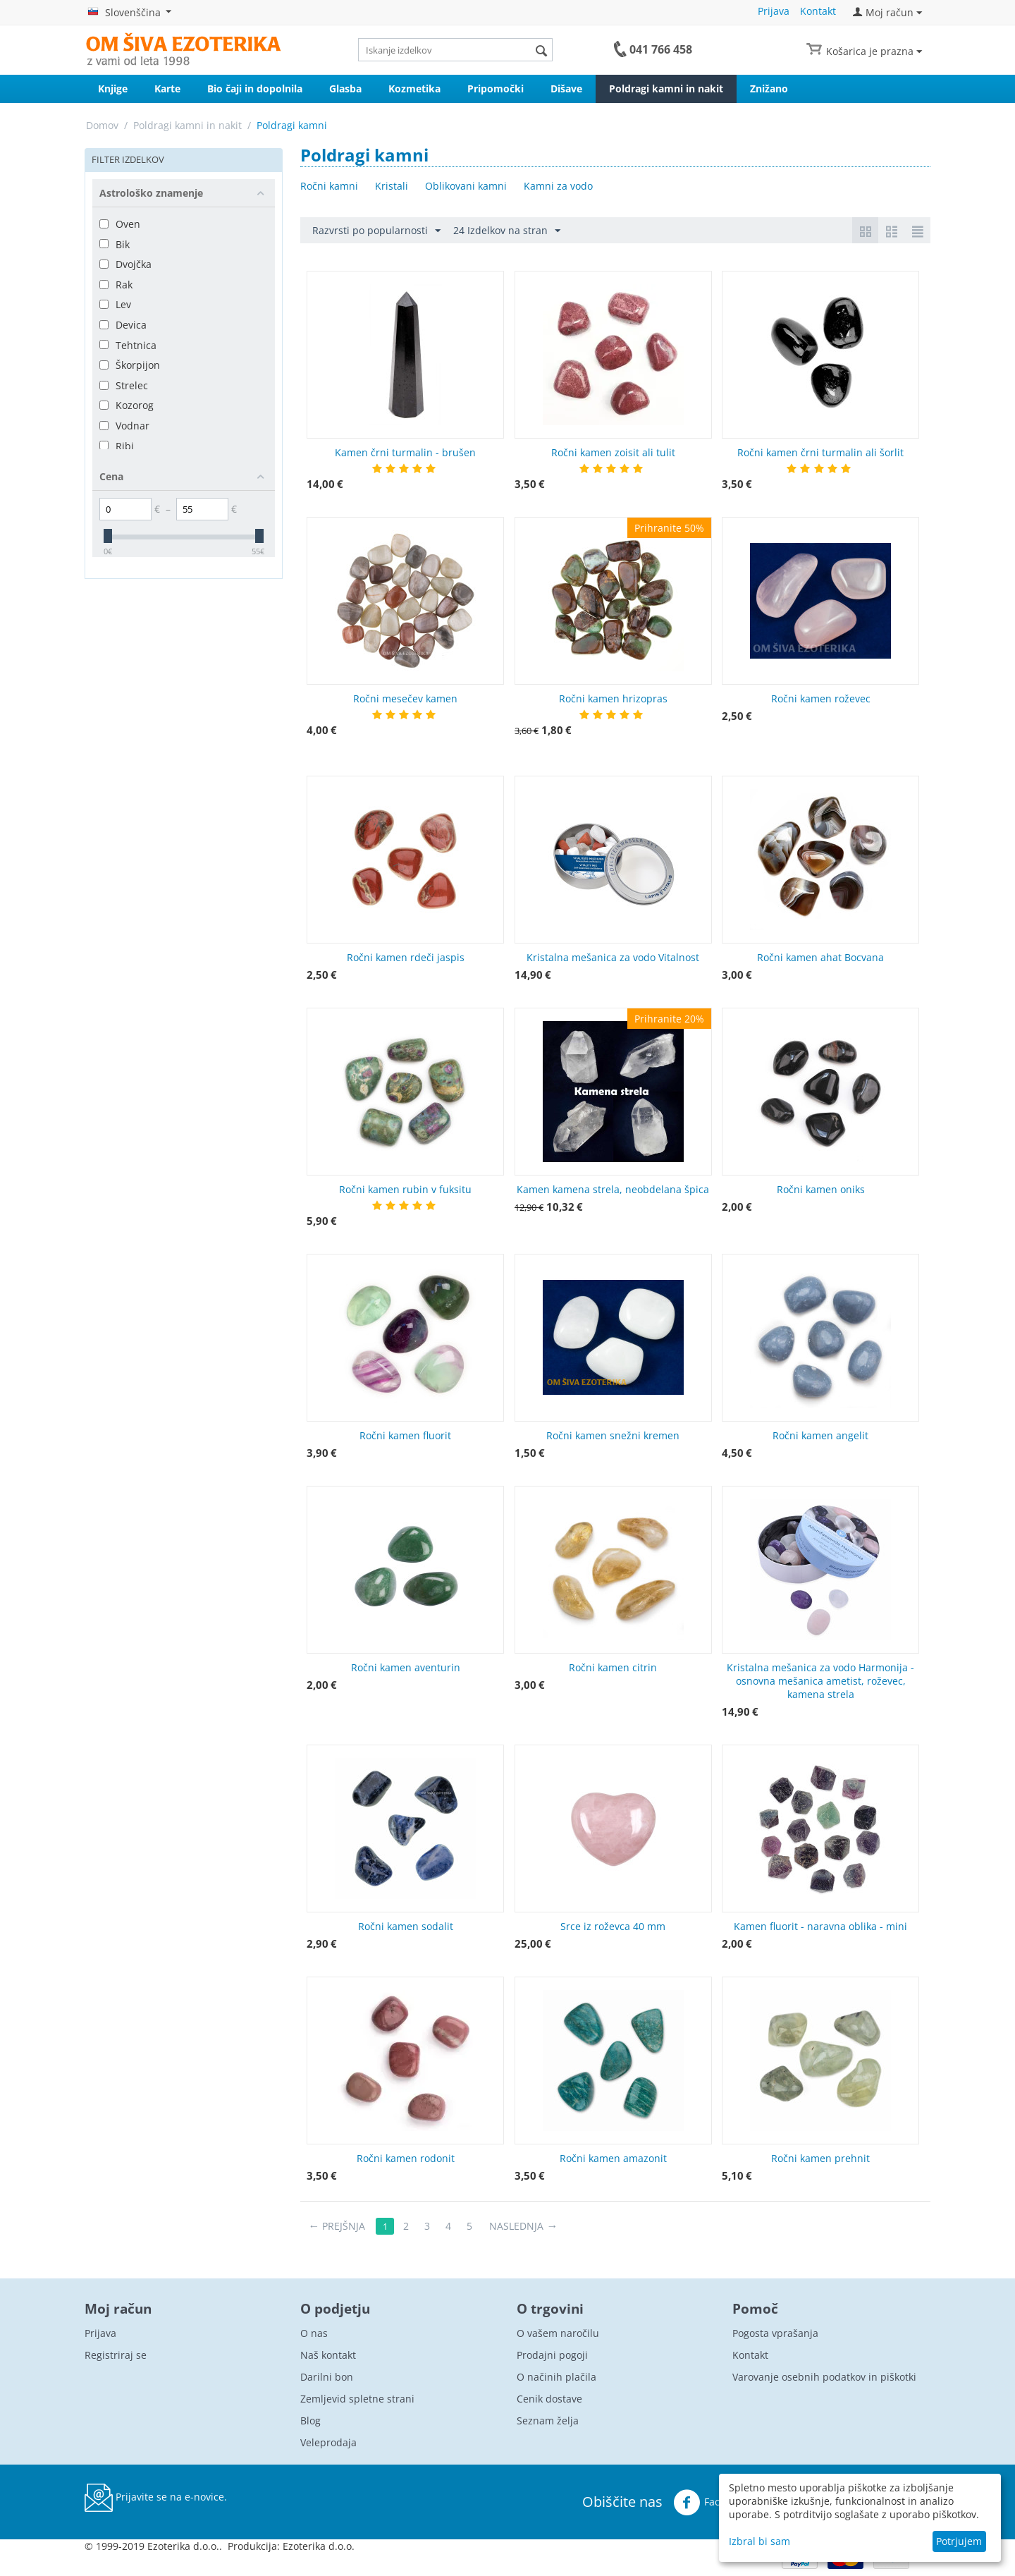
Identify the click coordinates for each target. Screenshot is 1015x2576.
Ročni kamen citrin (613, 1667)
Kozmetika (414, 88)
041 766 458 (660, 49)
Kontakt (818, 11)
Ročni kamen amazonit (613, 2158)
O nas (314, 2333)
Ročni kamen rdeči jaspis (406, 957)
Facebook (710, 2502)
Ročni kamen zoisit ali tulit (613, 452)
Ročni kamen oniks (821, 1189)
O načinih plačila (556, 2376)
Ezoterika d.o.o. (319, 2546)
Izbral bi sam (759, 2541)
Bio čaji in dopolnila (254, 88)
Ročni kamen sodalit (405, 1926)
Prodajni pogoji (552, 2355)
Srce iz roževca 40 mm (612, 1926)
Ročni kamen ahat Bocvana (820, 957)
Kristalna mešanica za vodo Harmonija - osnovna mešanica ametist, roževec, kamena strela (820, 1681)
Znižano (769, 88)
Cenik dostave (549, 2398)
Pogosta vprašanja (775, 2333)
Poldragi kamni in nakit (666, 88)
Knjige (113, 88)
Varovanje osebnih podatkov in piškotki (824, 2376)
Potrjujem (959, 2541)
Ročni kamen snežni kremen (612, 1435)
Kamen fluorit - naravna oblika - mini (820, 1926)
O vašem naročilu (558, 2333)
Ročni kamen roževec (821, 698)
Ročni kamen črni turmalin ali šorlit (820, 452)
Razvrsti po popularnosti (376, 231)
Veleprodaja (328, 2442)
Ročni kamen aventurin (405, 1667)
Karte (167, 88)
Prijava (773, 11)
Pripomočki (495, 88)
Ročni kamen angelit (820, 1435)
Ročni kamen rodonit (406, 2158)
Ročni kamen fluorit (405, 1435)
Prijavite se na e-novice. (156, 2498)
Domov (102, 125)
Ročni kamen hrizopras (613, 698)
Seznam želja (548, 2420)
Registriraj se (116, 2355)
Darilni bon (326, 2376)
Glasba (345, 88)
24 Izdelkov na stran (506, 231)
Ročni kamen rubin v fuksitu (405, 1189)
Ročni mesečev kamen (405, 698)
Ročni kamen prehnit (820, 2158)
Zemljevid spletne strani (357, 2398)
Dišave (566, 88)
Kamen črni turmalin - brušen (405, 452)
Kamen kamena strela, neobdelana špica (613, 1189)
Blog (310, 2420)
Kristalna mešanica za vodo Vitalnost (613, 957)
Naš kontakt (328, 2355)
